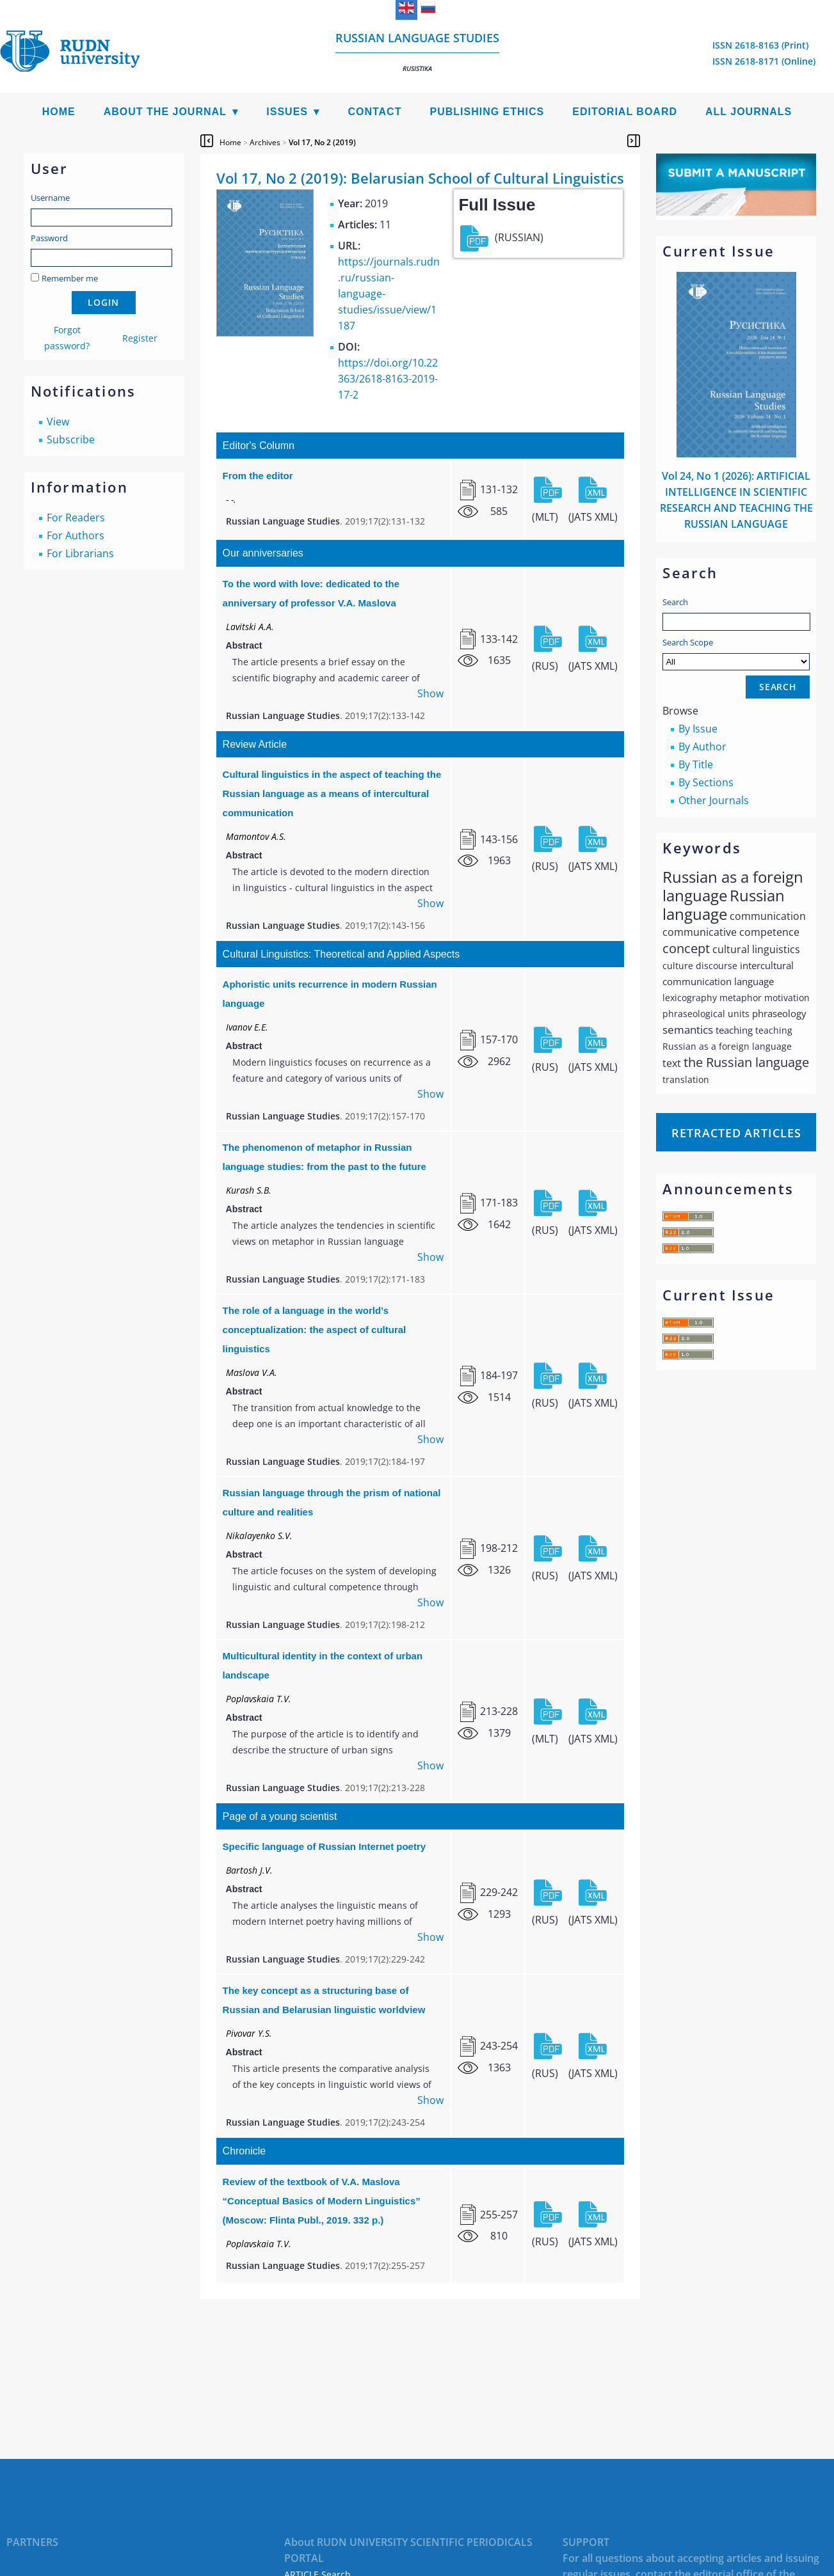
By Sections (706, 782)
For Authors (75, 535)
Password (49, 238)
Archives (265, 142)
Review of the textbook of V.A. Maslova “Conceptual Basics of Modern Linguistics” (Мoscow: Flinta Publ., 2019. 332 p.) (322, 2200)
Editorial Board (624, 111)
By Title (695, 764)
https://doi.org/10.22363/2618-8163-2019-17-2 (388, 379)
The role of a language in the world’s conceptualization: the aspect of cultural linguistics (314, 1329)
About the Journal (165, 111)
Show (430, 693)
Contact (374, 111)
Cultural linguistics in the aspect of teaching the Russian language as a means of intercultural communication (332, 793)
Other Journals (713, 800)
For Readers (76, 517)
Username (50, 197)
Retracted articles (736, 1133)
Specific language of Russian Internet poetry (324, 1846)
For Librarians (80, 553)
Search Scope (736, 653)
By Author (702, 746)
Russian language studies (417, 51)
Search (675, 602)
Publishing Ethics (486, 111)
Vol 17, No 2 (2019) (322, 142)
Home (59, 111)
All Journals (748, 111)
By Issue (698, 729)
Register (139, 338)
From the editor (258, 475)
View (58, 422)
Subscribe (71, 439)
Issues (287, 111)
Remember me (70, 278)
